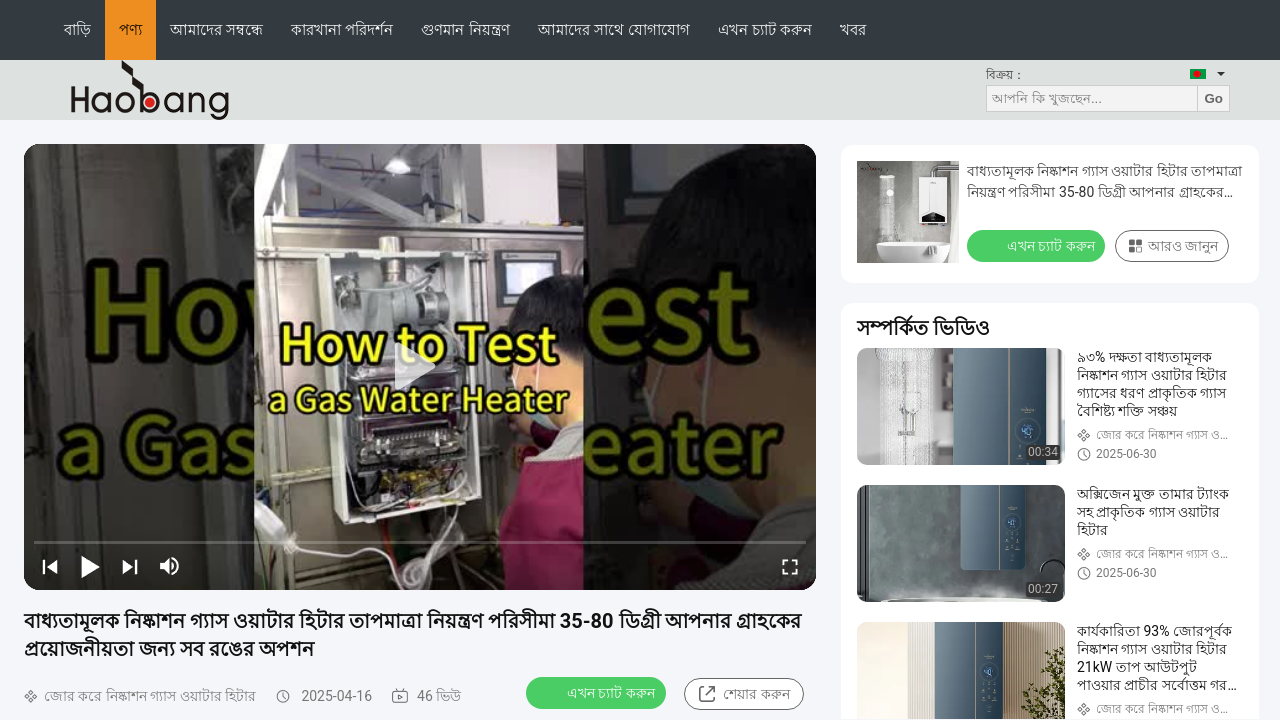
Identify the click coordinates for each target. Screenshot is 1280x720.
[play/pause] (90, 566)
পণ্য (130, 29)
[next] (130, 566)
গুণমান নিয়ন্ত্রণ (465, 29)
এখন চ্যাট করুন (765, 29)
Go (1213, 98)
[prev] (50, 566)
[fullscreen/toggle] (790, 566)
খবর (853, 29)
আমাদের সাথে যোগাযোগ (614, 29)
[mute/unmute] (170, 566)
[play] (420, 367)
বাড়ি (77, 29)
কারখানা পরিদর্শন (342, 29)
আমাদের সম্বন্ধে (216, 29)
